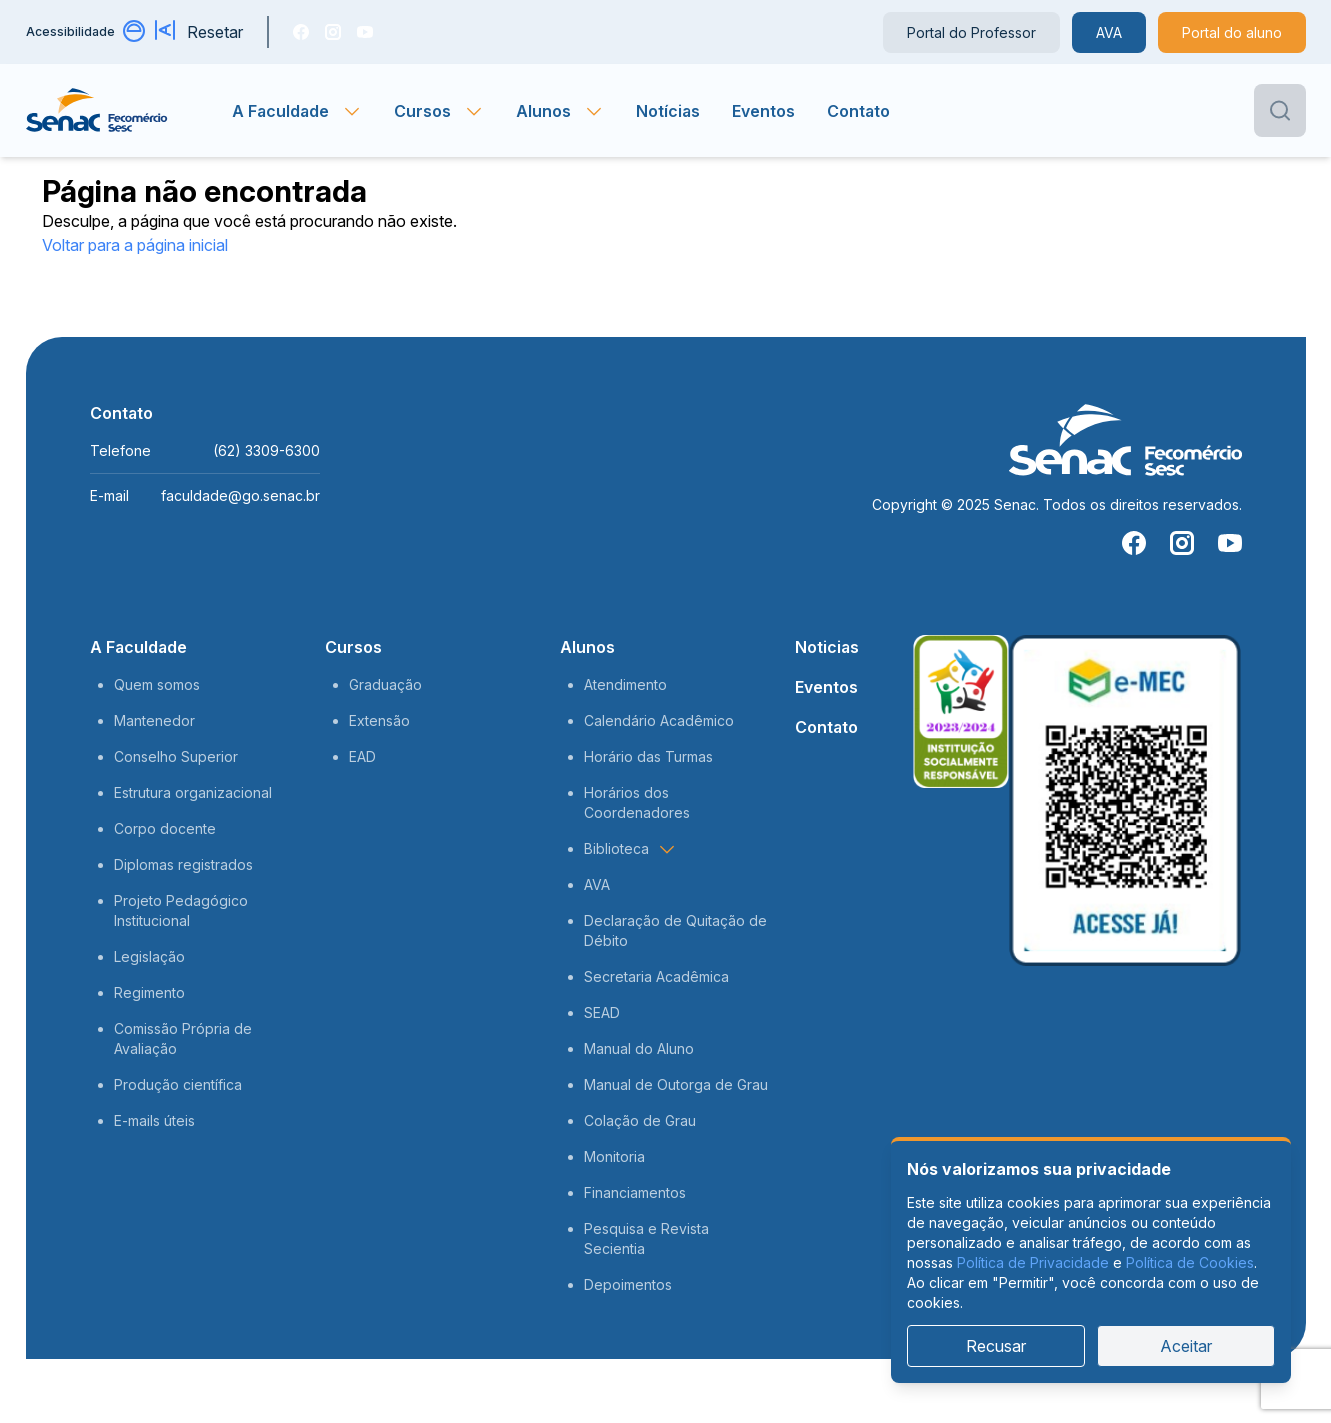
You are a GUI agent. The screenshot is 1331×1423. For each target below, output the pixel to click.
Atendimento (625, 684)
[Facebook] (301, 32)
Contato (858, 111)
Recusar (996, 1346)
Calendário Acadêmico (659, 720)
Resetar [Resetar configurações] (215, 32)
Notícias (668, 111)
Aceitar (1186, 1346)
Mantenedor (154, 720)
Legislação (149, 956)
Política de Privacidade (1033, 1262)
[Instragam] (333, 32)
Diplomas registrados (183, 864)
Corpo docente (165, 828)
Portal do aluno (1232, 32)
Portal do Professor (971, 32)
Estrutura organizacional (193, 792)
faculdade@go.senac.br (240, 495)
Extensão (379, 720)
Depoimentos (628, 1284)
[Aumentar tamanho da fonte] (167, 32)
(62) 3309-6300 (266, 450)
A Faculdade (138, 647)
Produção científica (178, 1084)
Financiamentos (635, 1192)
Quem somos (157, 684)
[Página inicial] (129, 111)
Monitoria (614, 1156)
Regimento (149, 992)
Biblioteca (630, 849)
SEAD (602, 1012)
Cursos (353, 647)
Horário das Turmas (648, 756)
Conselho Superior (176, 756)
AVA (1109, 32)
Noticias (827, 647)
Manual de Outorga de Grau (676, 1084)
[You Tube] (365, 32)
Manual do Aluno (639, 1048)
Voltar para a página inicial (135, 245)
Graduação (385, 684)
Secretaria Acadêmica (656, 976)
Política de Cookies (1190, 1262)
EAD (362, 756)
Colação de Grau (640, 1120)
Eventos (763, 111)
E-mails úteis (154, 1120)
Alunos (587, 647)
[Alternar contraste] (135, 32)
